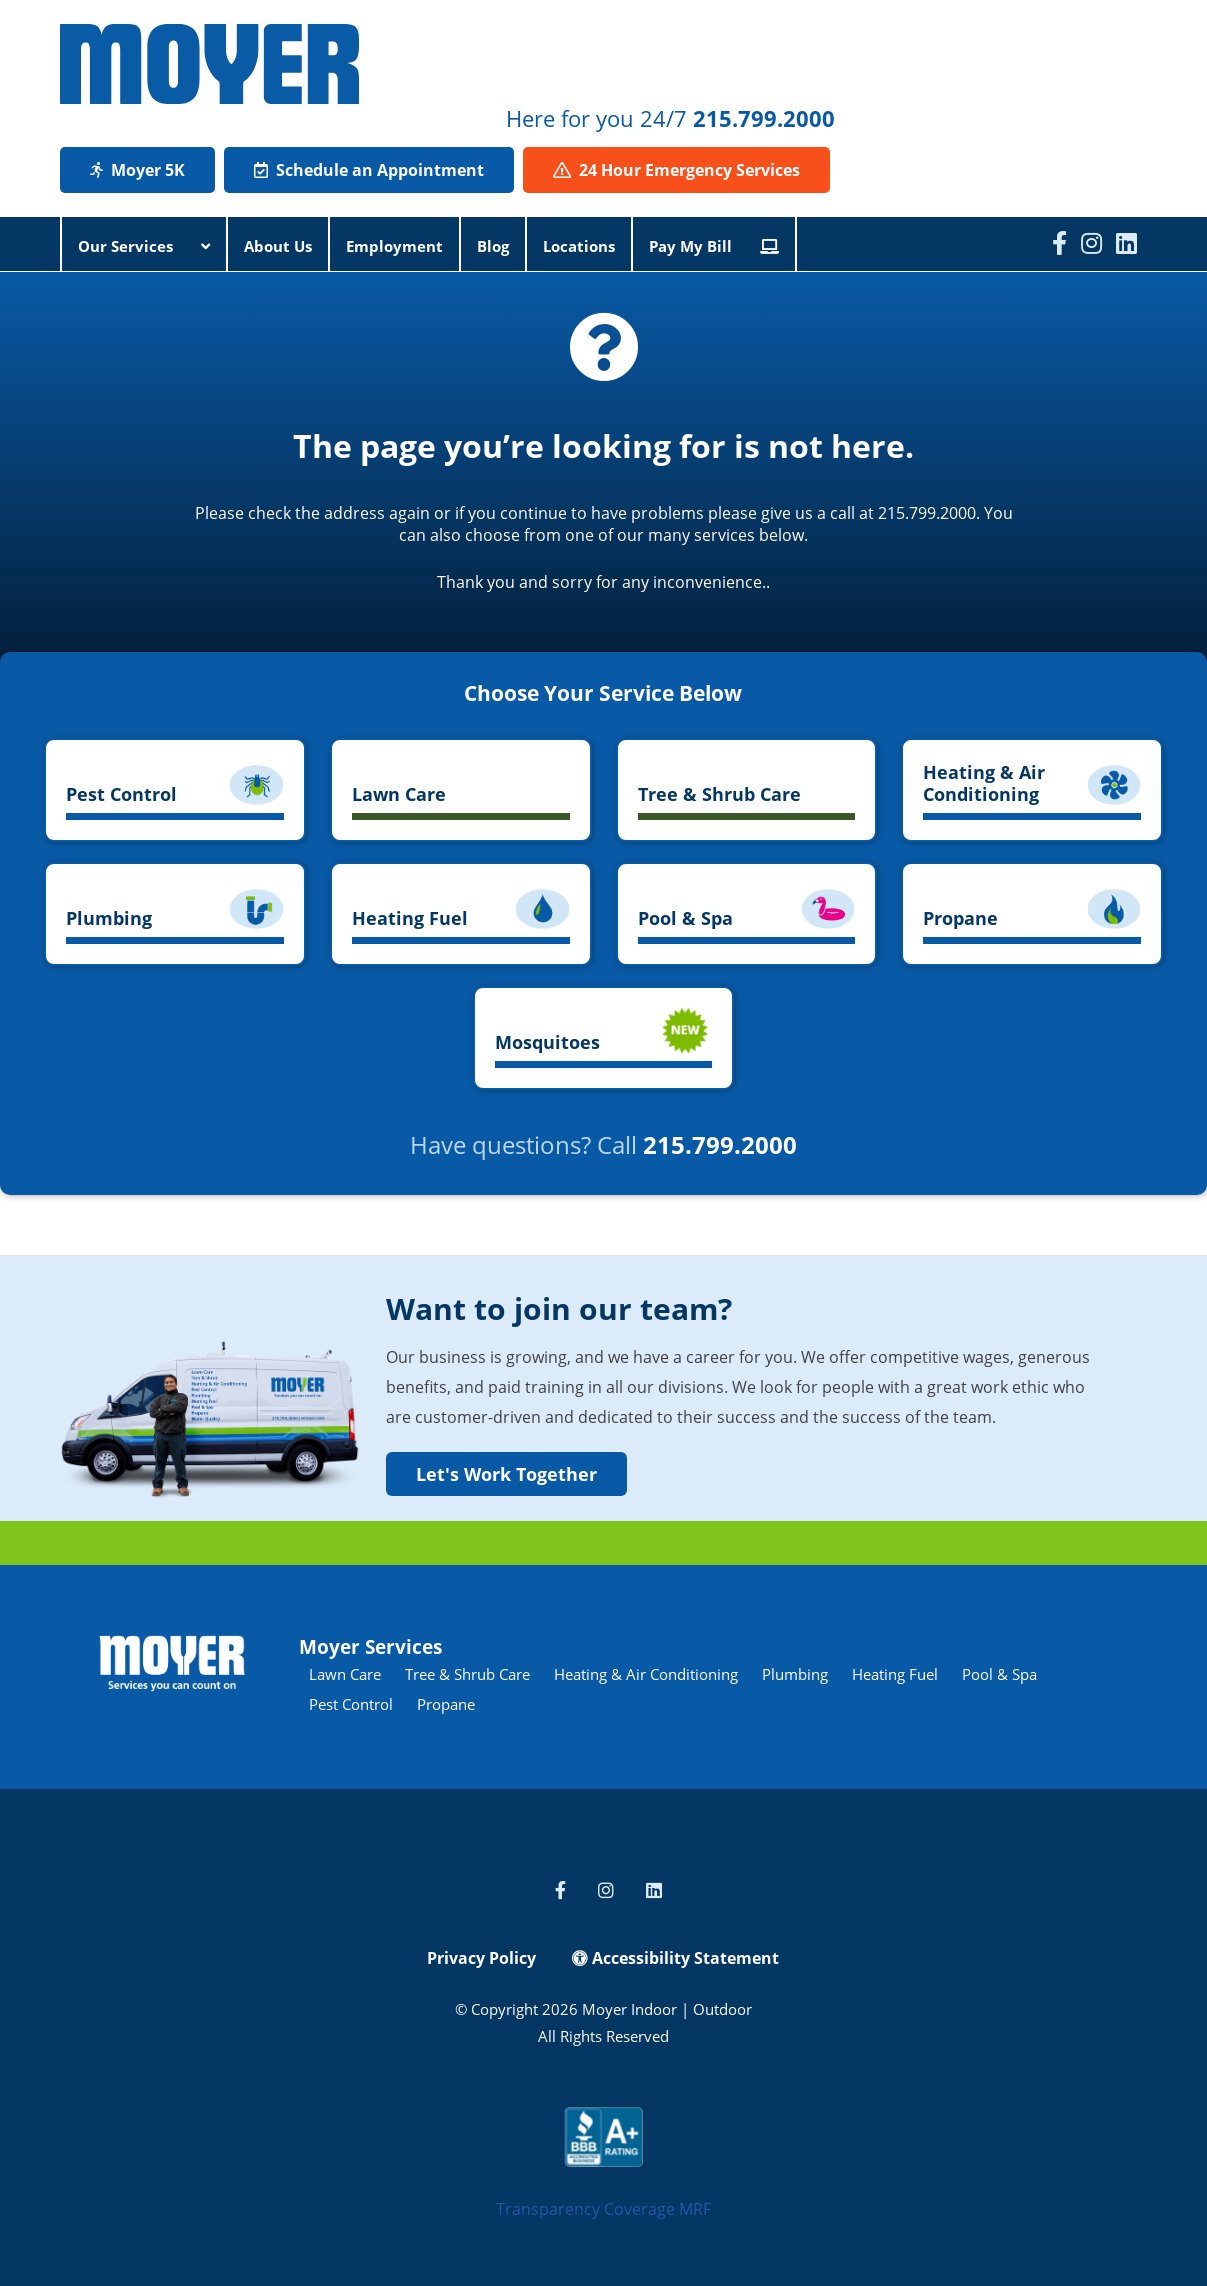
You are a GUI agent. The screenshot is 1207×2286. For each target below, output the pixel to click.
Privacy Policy (481, 1958)
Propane (446, 1704)
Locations (579, 246)
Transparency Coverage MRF (603, 2209)
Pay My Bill (714, 246)
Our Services (144, 246)
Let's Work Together (506, 1474)
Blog (493, 246)
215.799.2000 (764, 118)
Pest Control (351, 1704)
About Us (278, 246)
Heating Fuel (895, 1674)
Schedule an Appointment (369, 170)
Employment (394, 246)
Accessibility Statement (675, 1958)
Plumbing (795, 1674)
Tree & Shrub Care (467, 1674)
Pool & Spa (999, 1674)
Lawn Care (345, 1674)
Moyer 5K (137, 170)
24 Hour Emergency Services (676, 170)
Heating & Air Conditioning (646, 1674)
